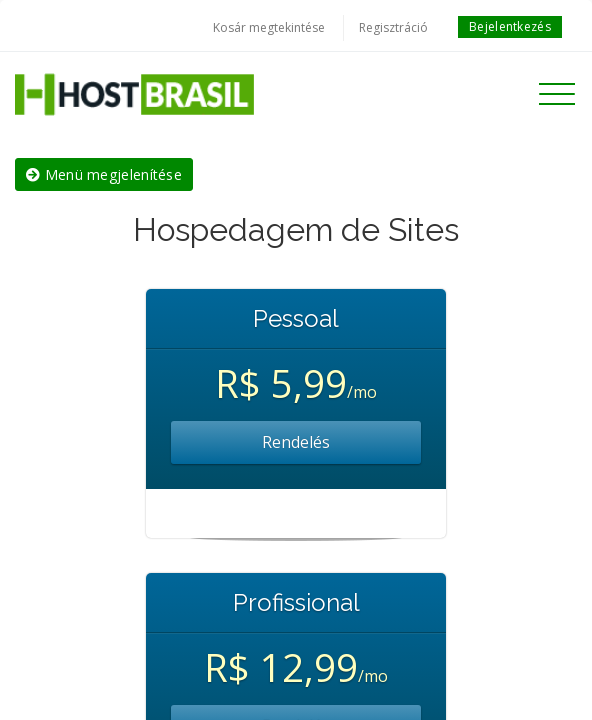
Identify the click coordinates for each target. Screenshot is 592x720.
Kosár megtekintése (269, 27)
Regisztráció (393, 27)
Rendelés (296, 442)
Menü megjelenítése (104, 174)
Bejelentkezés (510, 26)
